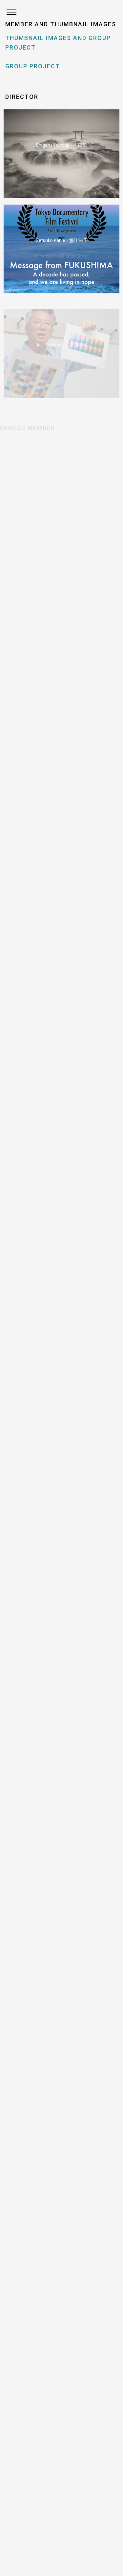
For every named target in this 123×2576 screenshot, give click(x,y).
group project (32, 66)
